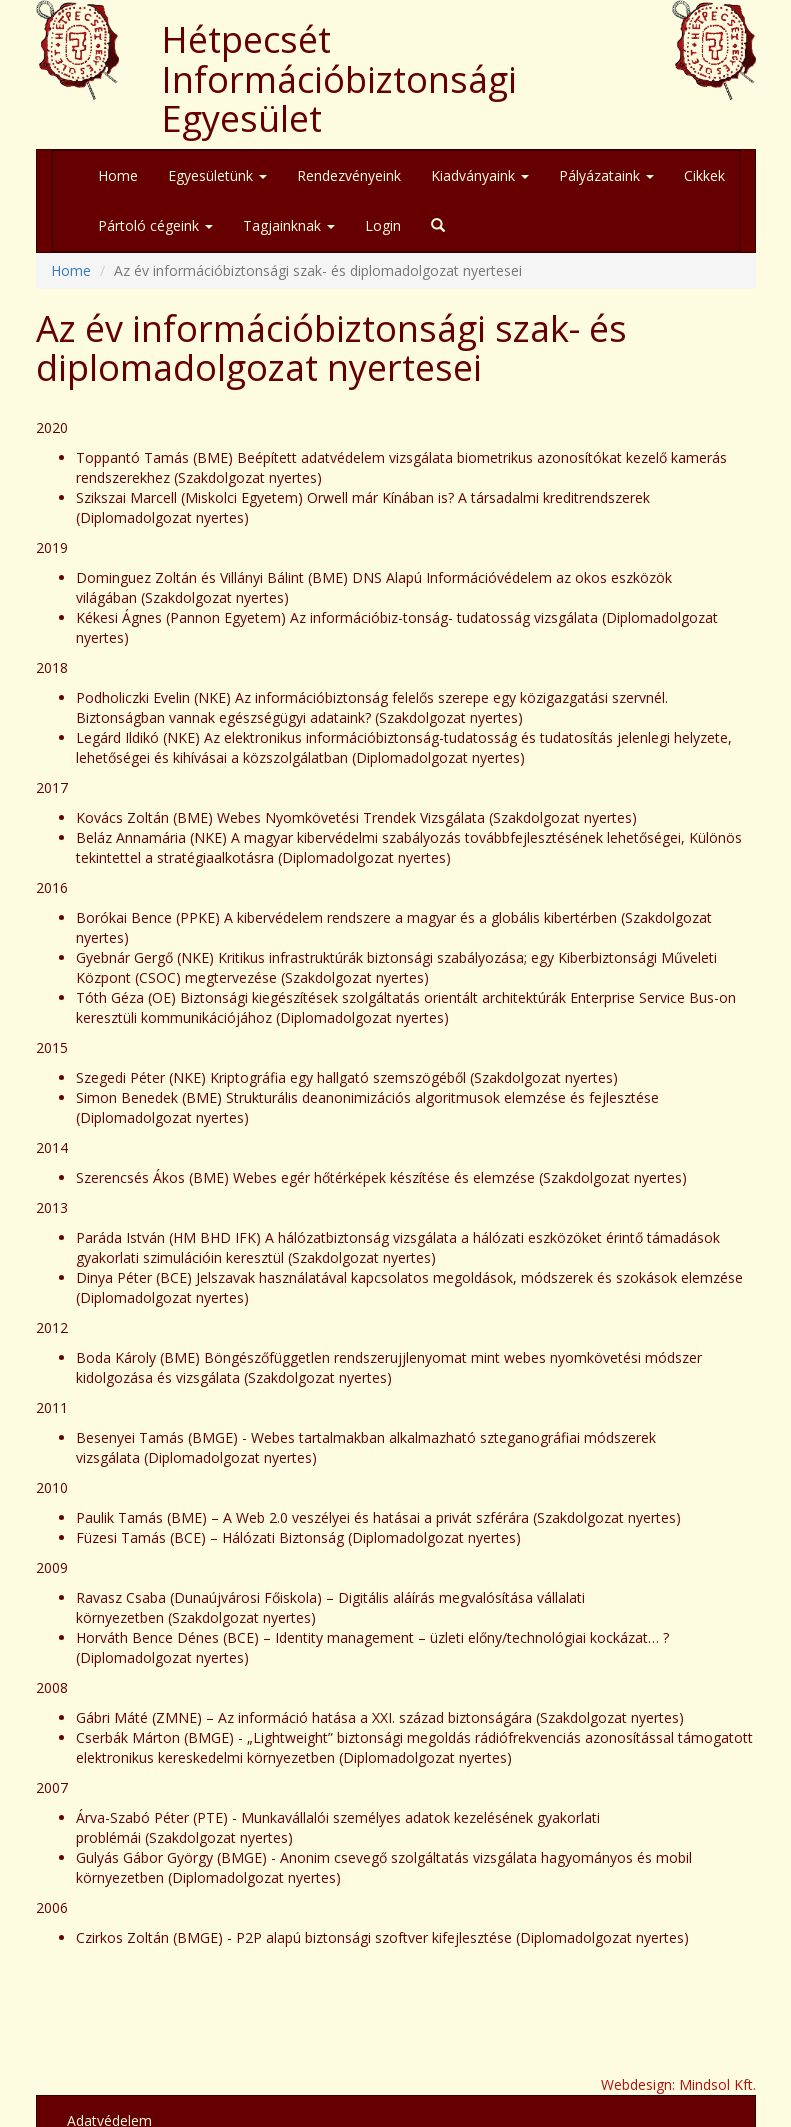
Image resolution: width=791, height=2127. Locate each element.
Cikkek (704, 175)
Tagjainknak (289, 225)
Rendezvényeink (349, 175)
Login (383, 225)
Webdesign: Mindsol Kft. (678, 2084)
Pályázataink (606, 175)
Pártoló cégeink (155, 225)
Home (118, 175)
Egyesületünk (217, 175)
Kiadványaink (480, 175)
